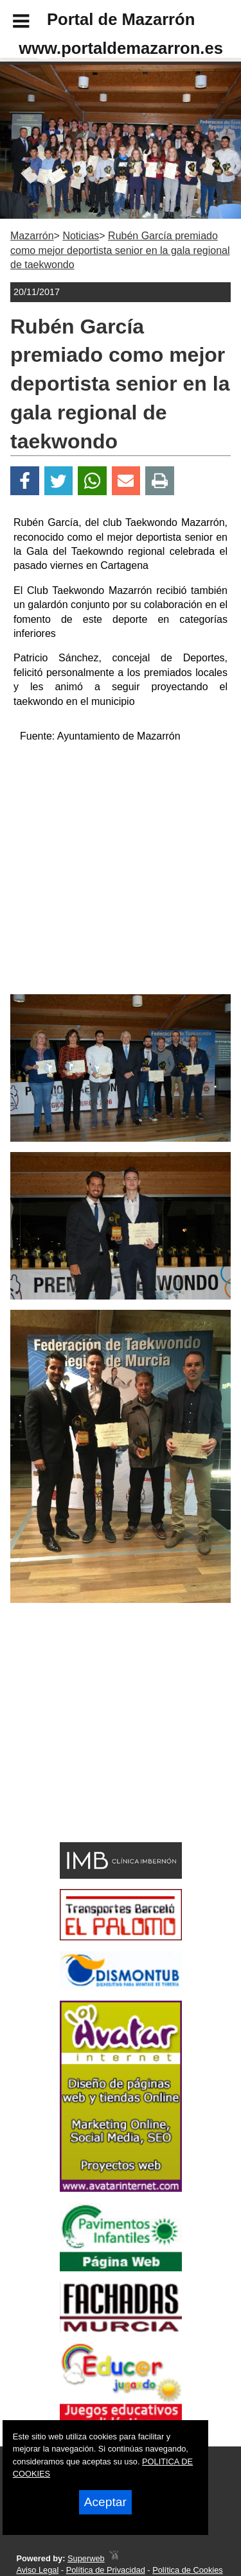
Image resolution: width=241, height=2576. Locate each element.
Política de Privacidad (105, 2570)
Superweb (86, 2558)
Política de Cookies (187, 2570)
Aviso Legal (37, 2570)
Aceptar (105, 2502)
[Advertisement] (101, 1745)
